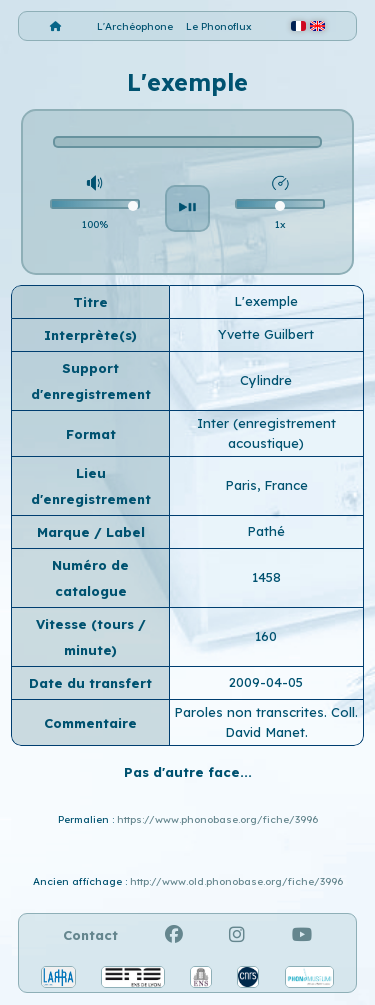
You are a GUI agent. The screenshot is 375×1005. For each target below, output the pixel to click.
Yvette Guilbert (266, 334)
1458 (266, 577)
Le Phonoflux (219, 26)
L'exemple (266, 301)
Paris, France (266, 485)
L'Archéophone (135, 26)
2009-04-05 (266, 682)
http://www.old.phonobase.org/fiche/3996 (236, 881)
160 (266, 636)
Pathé (266, 531)
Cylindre (266, 380)
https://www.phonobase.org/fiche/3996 (217, 819)
